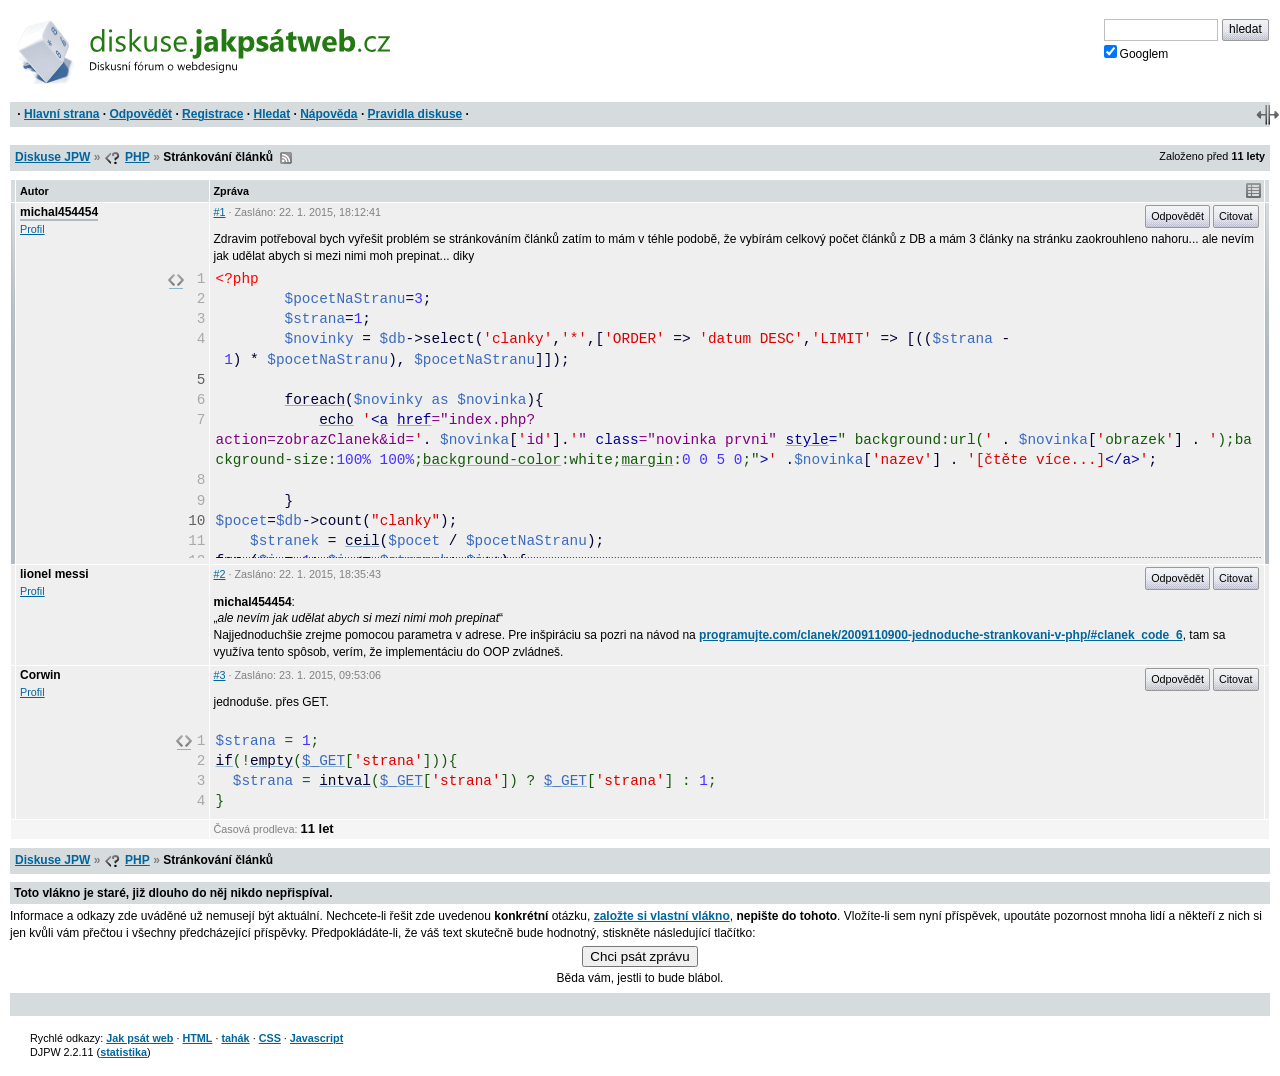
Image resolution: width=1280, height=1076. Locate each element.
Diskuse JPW (52, 157)
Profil (32, 229)
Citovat (1236, 216)
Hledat (271, 114)
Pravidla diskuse (415, 114)
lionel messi (54, 574)
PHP (137, 157)
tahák (235, 1038)
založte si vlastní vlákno (662, 916)
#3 (220, 675)
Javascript (316, 1038)
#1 (220, 212)
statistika (123, 1052)
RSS (286, 158)
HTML (197, 1038)
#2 (220, 574)
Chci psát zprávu (639, 956)
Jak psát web (139, 1038)
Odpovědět (140, 114)
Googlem (1136, 53)
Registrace (212, 114)
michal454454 (59, 212)
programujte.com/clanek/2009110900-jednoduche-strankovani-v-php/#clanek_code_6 (941, 635)
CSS (270, 1038)
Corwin (40, 675)
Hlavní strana (61, 114)
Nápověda (328, 114)
